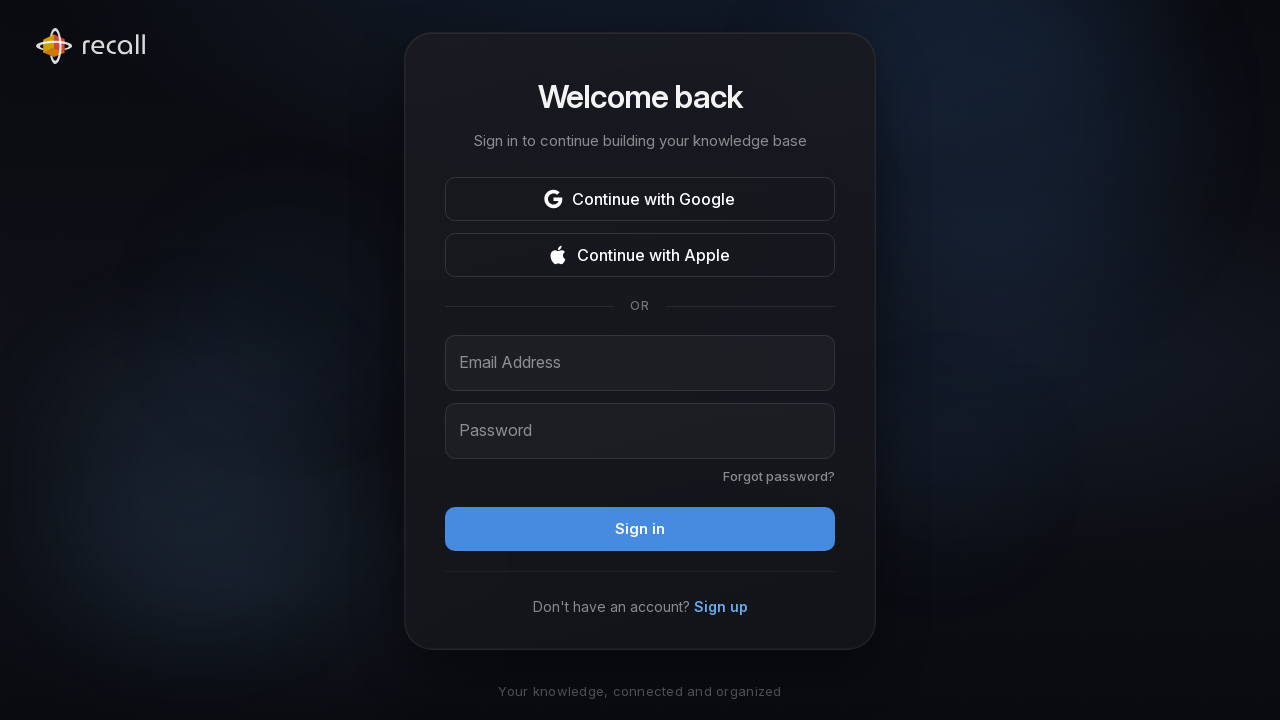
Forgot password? (779, 476)
